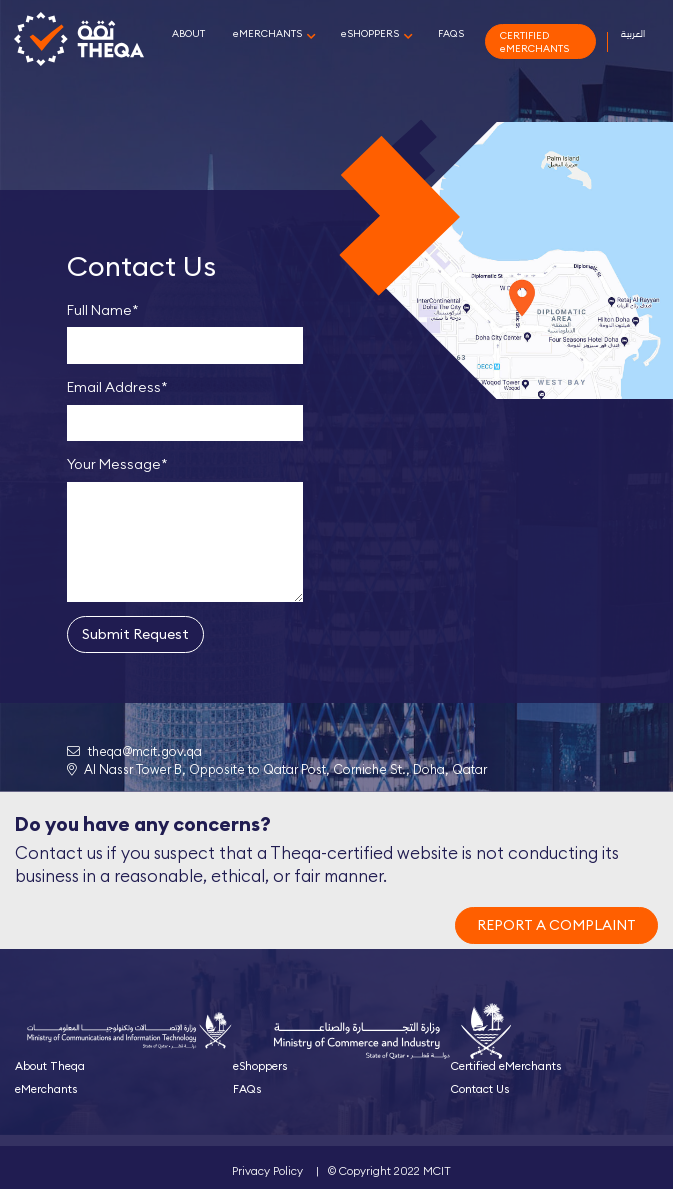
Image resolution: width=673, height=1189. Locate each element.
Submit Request (135, 634)
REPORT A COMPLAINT (556, 925)
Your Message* (117, 464)
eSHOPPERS (370, 33)
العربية (633, 33)
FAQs (247, 1089)
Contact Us (480, 1089)
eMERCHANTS (267, 33)
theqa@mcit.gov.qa (134, 751)
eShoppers (260, 1066)
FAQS (451, 33)
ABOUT (188, 33)
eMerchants (46, 1089)
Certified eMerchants (506, 1066)
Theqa (79, 42)
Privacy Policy (267, 1171)
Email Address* (117, 387)
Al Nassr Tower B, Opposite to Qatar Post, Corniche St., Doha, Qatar (277, 769)
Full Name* (103, 310)
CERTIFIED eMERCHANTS (534, 42)
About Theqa (50, 1066)
